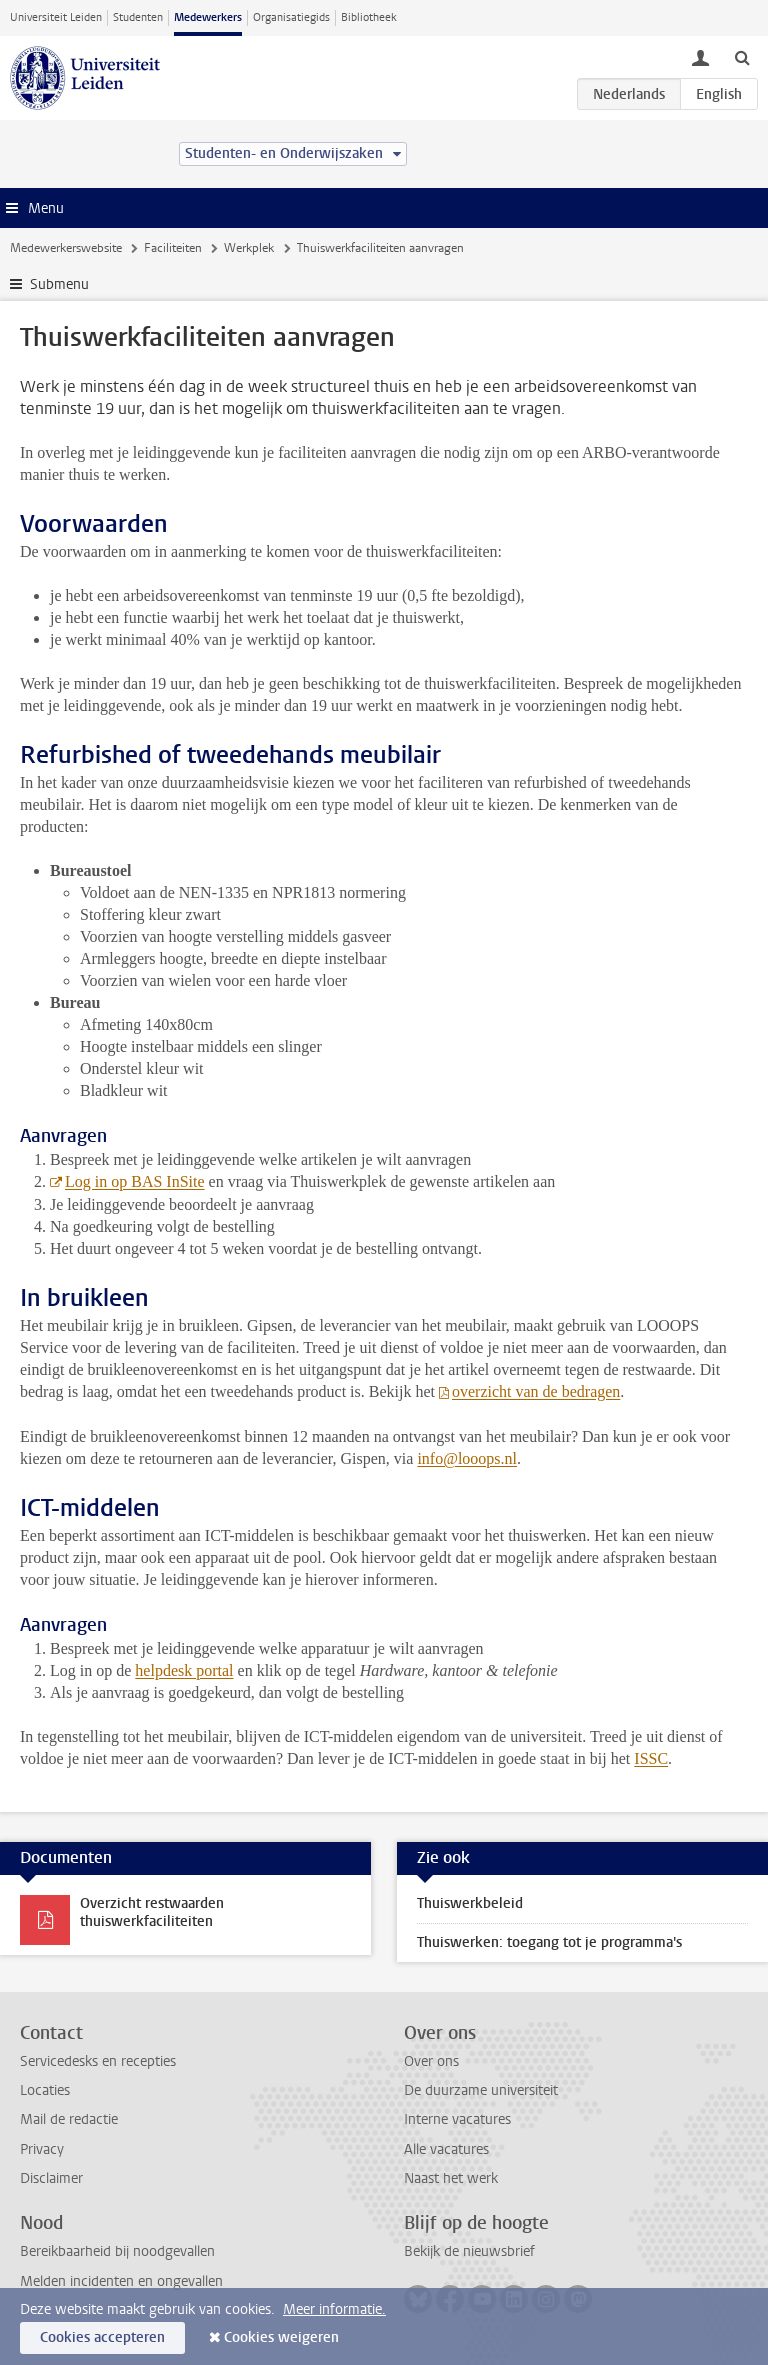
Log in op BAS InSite (135, 1181)
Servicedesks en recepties (98, 2061)
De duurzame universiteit (481, 2090)
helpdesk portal (184, 1670)
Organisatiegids (291, 17)
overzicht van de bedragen (536, 1391)
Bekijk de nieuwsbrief (469, 2251)
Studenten (138, 17)
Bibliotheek (369, 17)
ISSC (651, 1758)
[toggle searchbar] (742, 57)
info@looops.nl (467, 1458)
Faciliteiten (173, 248)
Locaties (45, 2090)
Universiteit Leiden (56, 17)
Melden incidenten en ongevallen (121, 2281)
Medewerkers (208, 17)
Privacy (42, 2149)
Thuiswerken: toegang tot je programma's (549, 1942)
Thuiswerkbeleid (470, 1903)
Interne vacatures (457, 2119)
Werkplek (249, 248)
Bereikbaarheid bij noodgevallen (117, 2251)
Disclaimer (51, 2178)
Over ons (431, 2061)
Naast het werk (451, 2178)
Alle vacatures (446, 2149)
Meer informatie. (334, 2309)
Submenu (59, 284)
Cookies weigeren (281, 2337)
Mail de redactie (69, 2119)
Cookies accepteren (102, 2337)
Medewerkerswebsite (66, 248)
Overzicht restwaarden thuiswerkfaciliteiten (152, 1912)
